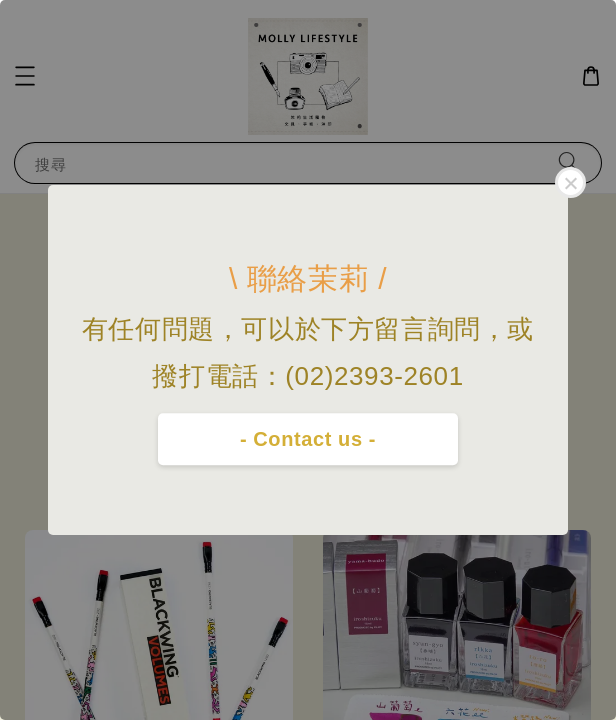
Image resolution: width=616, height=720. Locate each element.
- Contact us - (308, 439)
